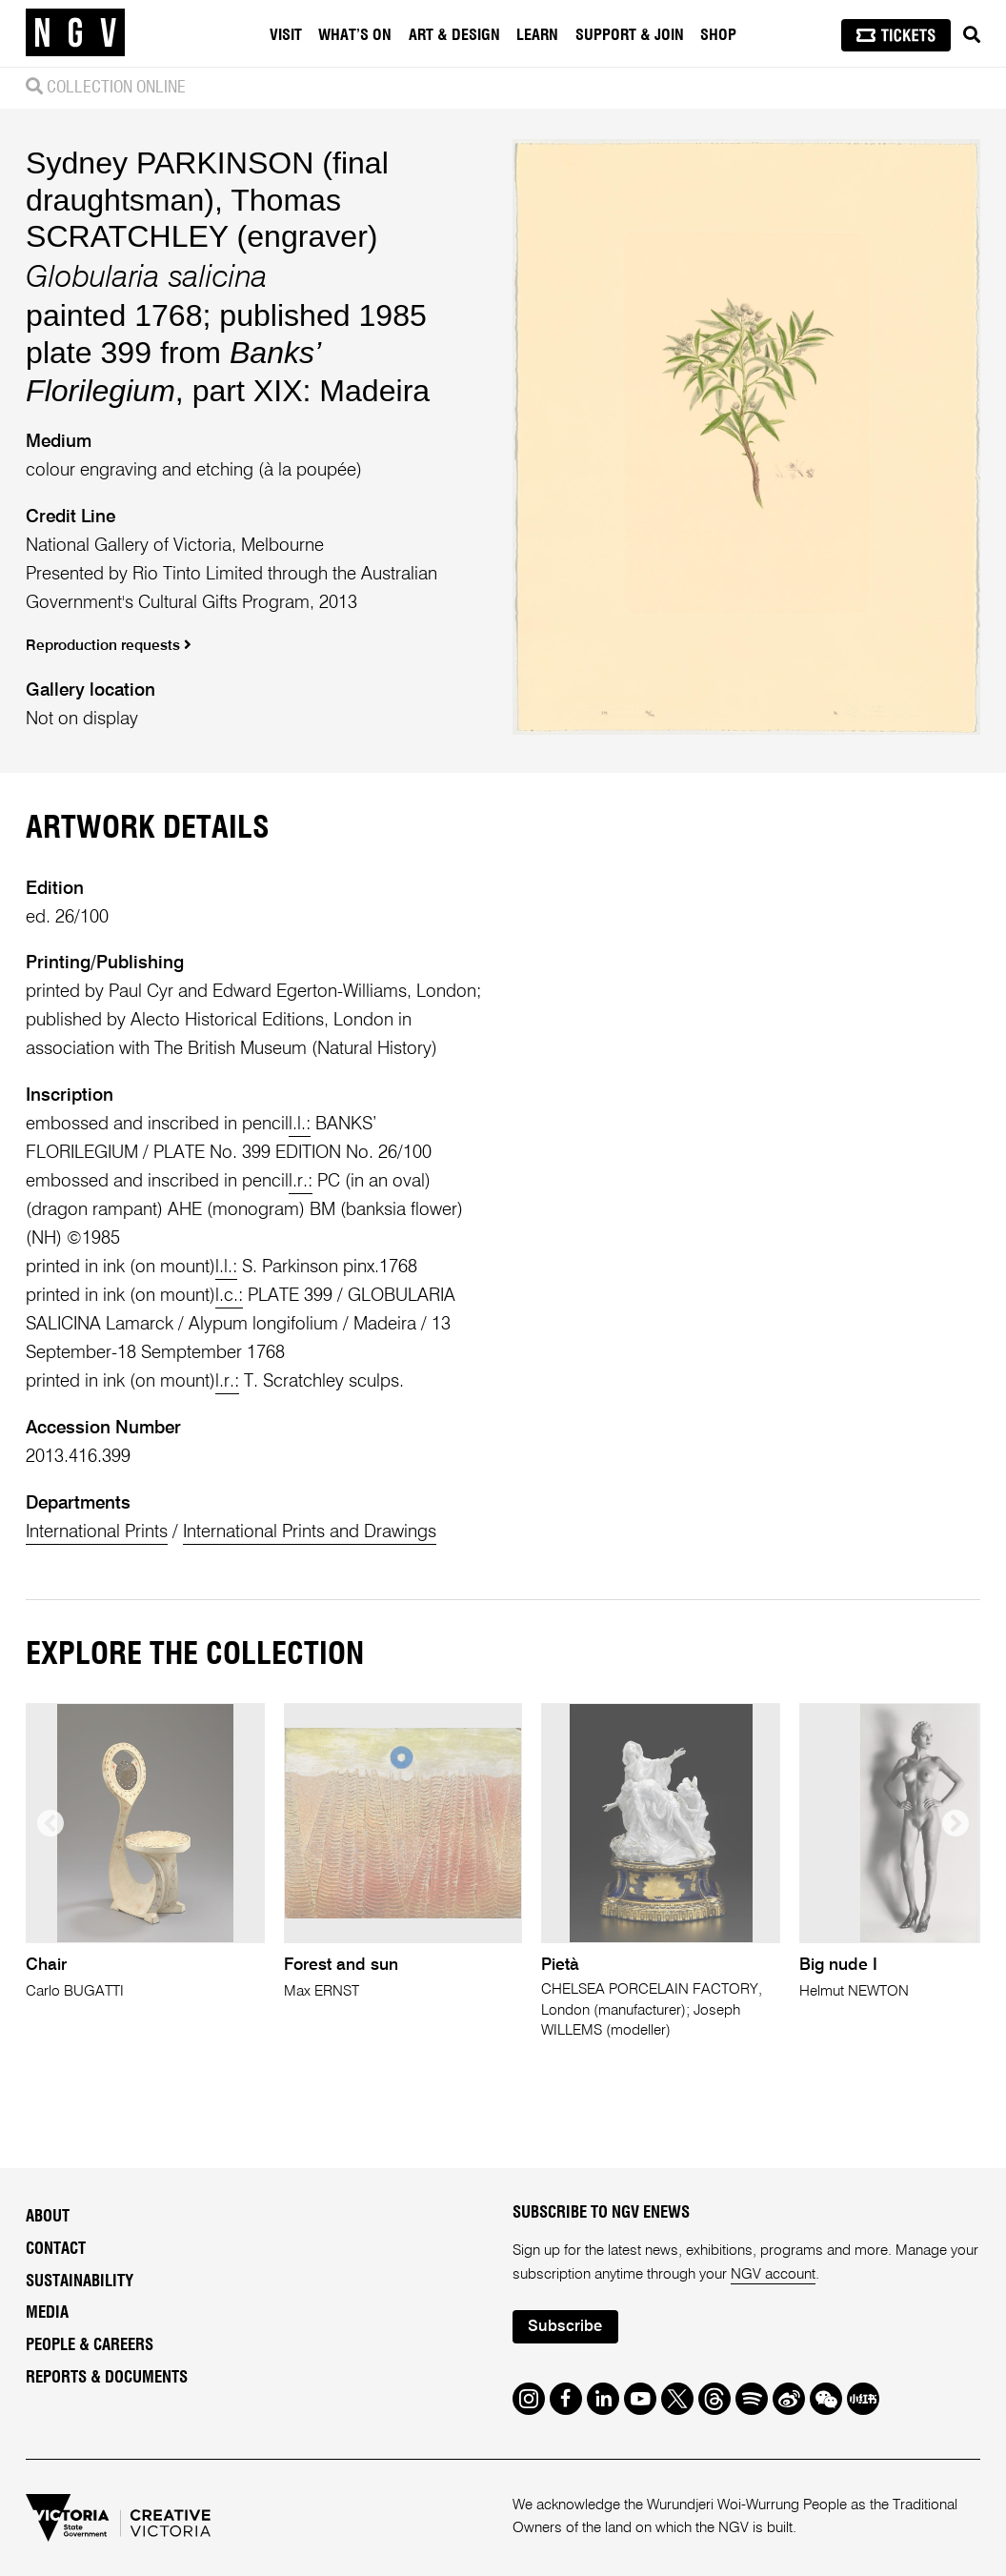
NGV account (773, 2274)
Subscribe (565, 2327)
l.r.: (300, 1181)
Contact (56, 2249)
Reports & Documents (107, 2377)
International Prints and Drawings (309, 1532)
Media (47, 2313)
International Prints (97, 1532)
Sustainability (79, 2281)
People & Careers (89, 2345)
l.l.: (300, 1124)
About (48, 2216)
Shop (718, 35)
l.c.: (229, 1296)
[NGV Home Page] (75, 33)
